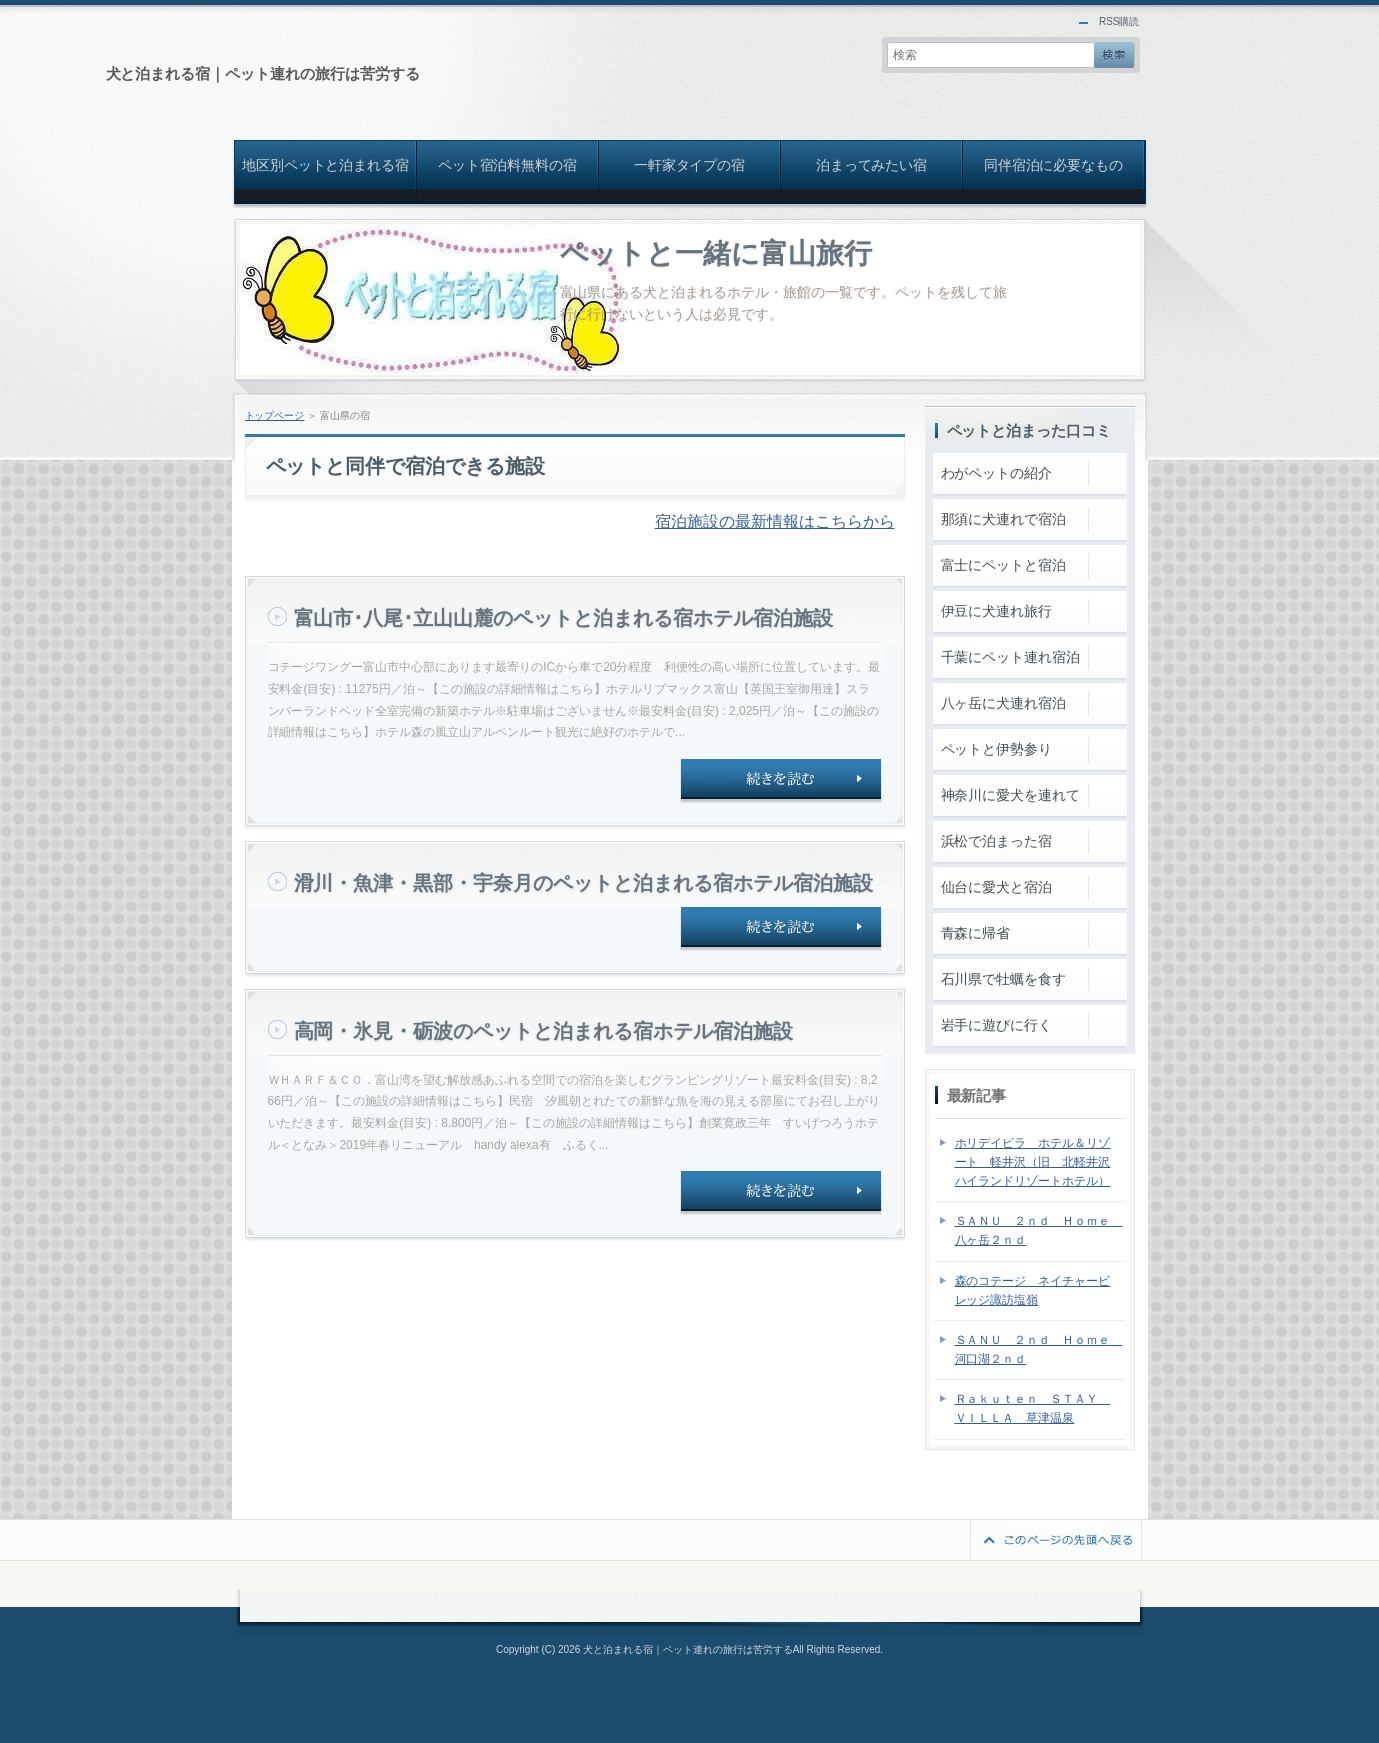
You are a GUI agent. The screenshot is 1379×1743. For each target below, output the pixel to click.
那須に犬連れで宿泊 (1004, 519)
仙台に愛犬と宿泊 (997, 887)
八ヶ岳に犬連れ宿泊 (1004, 703)
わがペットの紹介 (997, 473)
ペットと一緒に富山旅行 (716, 253)
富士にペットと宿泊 (1004, 565)
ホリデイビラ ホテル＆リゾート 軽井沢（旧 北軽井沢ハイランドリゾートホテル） (1033, 1162)
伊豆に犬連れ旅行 (997, 611)
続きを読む (781, 781)
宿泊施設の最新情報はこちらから (775, 521)
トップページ (275, 415)
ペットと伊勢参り (997, 749)
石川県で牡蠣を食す (1004, 979)
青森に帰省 (976, 933)
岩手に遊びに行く (997, 1025)
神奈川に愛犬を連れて (1011, 795)
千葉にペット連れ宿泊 (1011, 657)
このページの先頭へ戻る (1056, 1540)
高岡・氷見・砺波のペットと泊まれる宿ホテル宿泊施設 (544, 1031)
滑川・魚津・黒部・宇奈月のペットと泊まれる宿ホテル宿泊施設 (584, 883)
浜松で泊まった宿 (997, 841)
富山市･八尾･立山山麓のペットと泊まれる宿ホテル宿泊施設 (564, 618)
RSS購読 (1119, 21)
